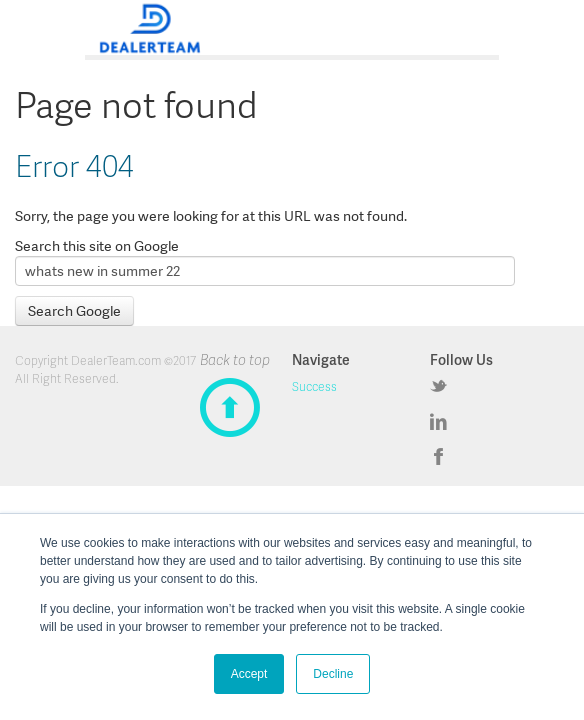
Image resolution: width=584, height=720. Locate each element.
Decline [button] (333, 674)
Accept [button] (249, 674)
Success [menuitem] (314, 386)
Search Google (74, 311)
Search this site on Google (97, 246)
